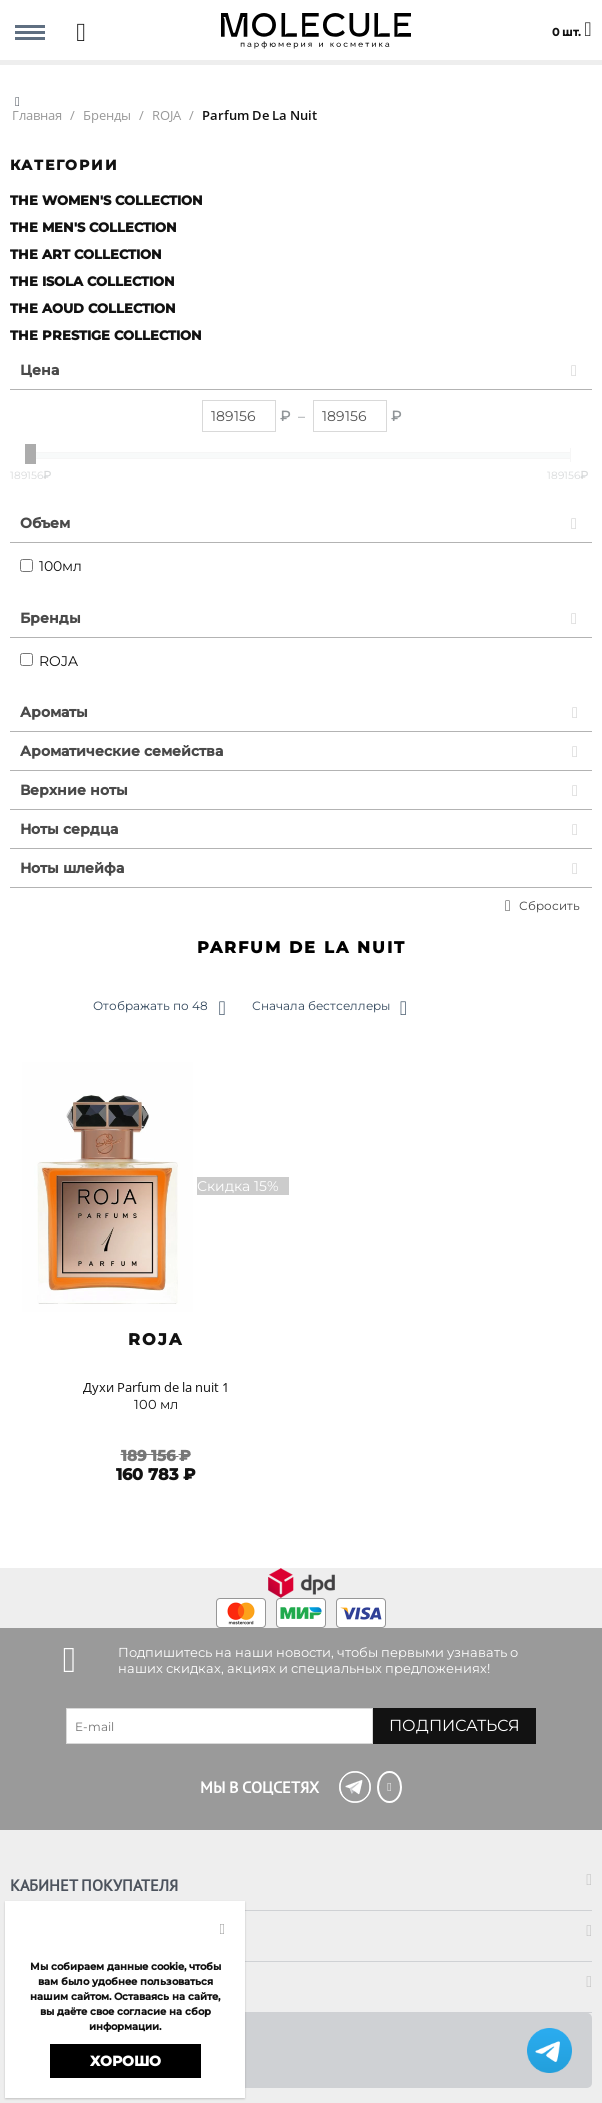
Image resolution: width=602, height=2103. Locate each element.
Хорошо (125, 2061)
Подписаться (454, 1725)
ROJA (49, 661)
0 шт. (571, 20)
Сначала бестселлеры (329, 1008)
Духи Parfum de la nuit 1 (156, 1387)
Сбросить (549, 905)
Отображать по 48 (159, 1008)
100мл (51, 566)
